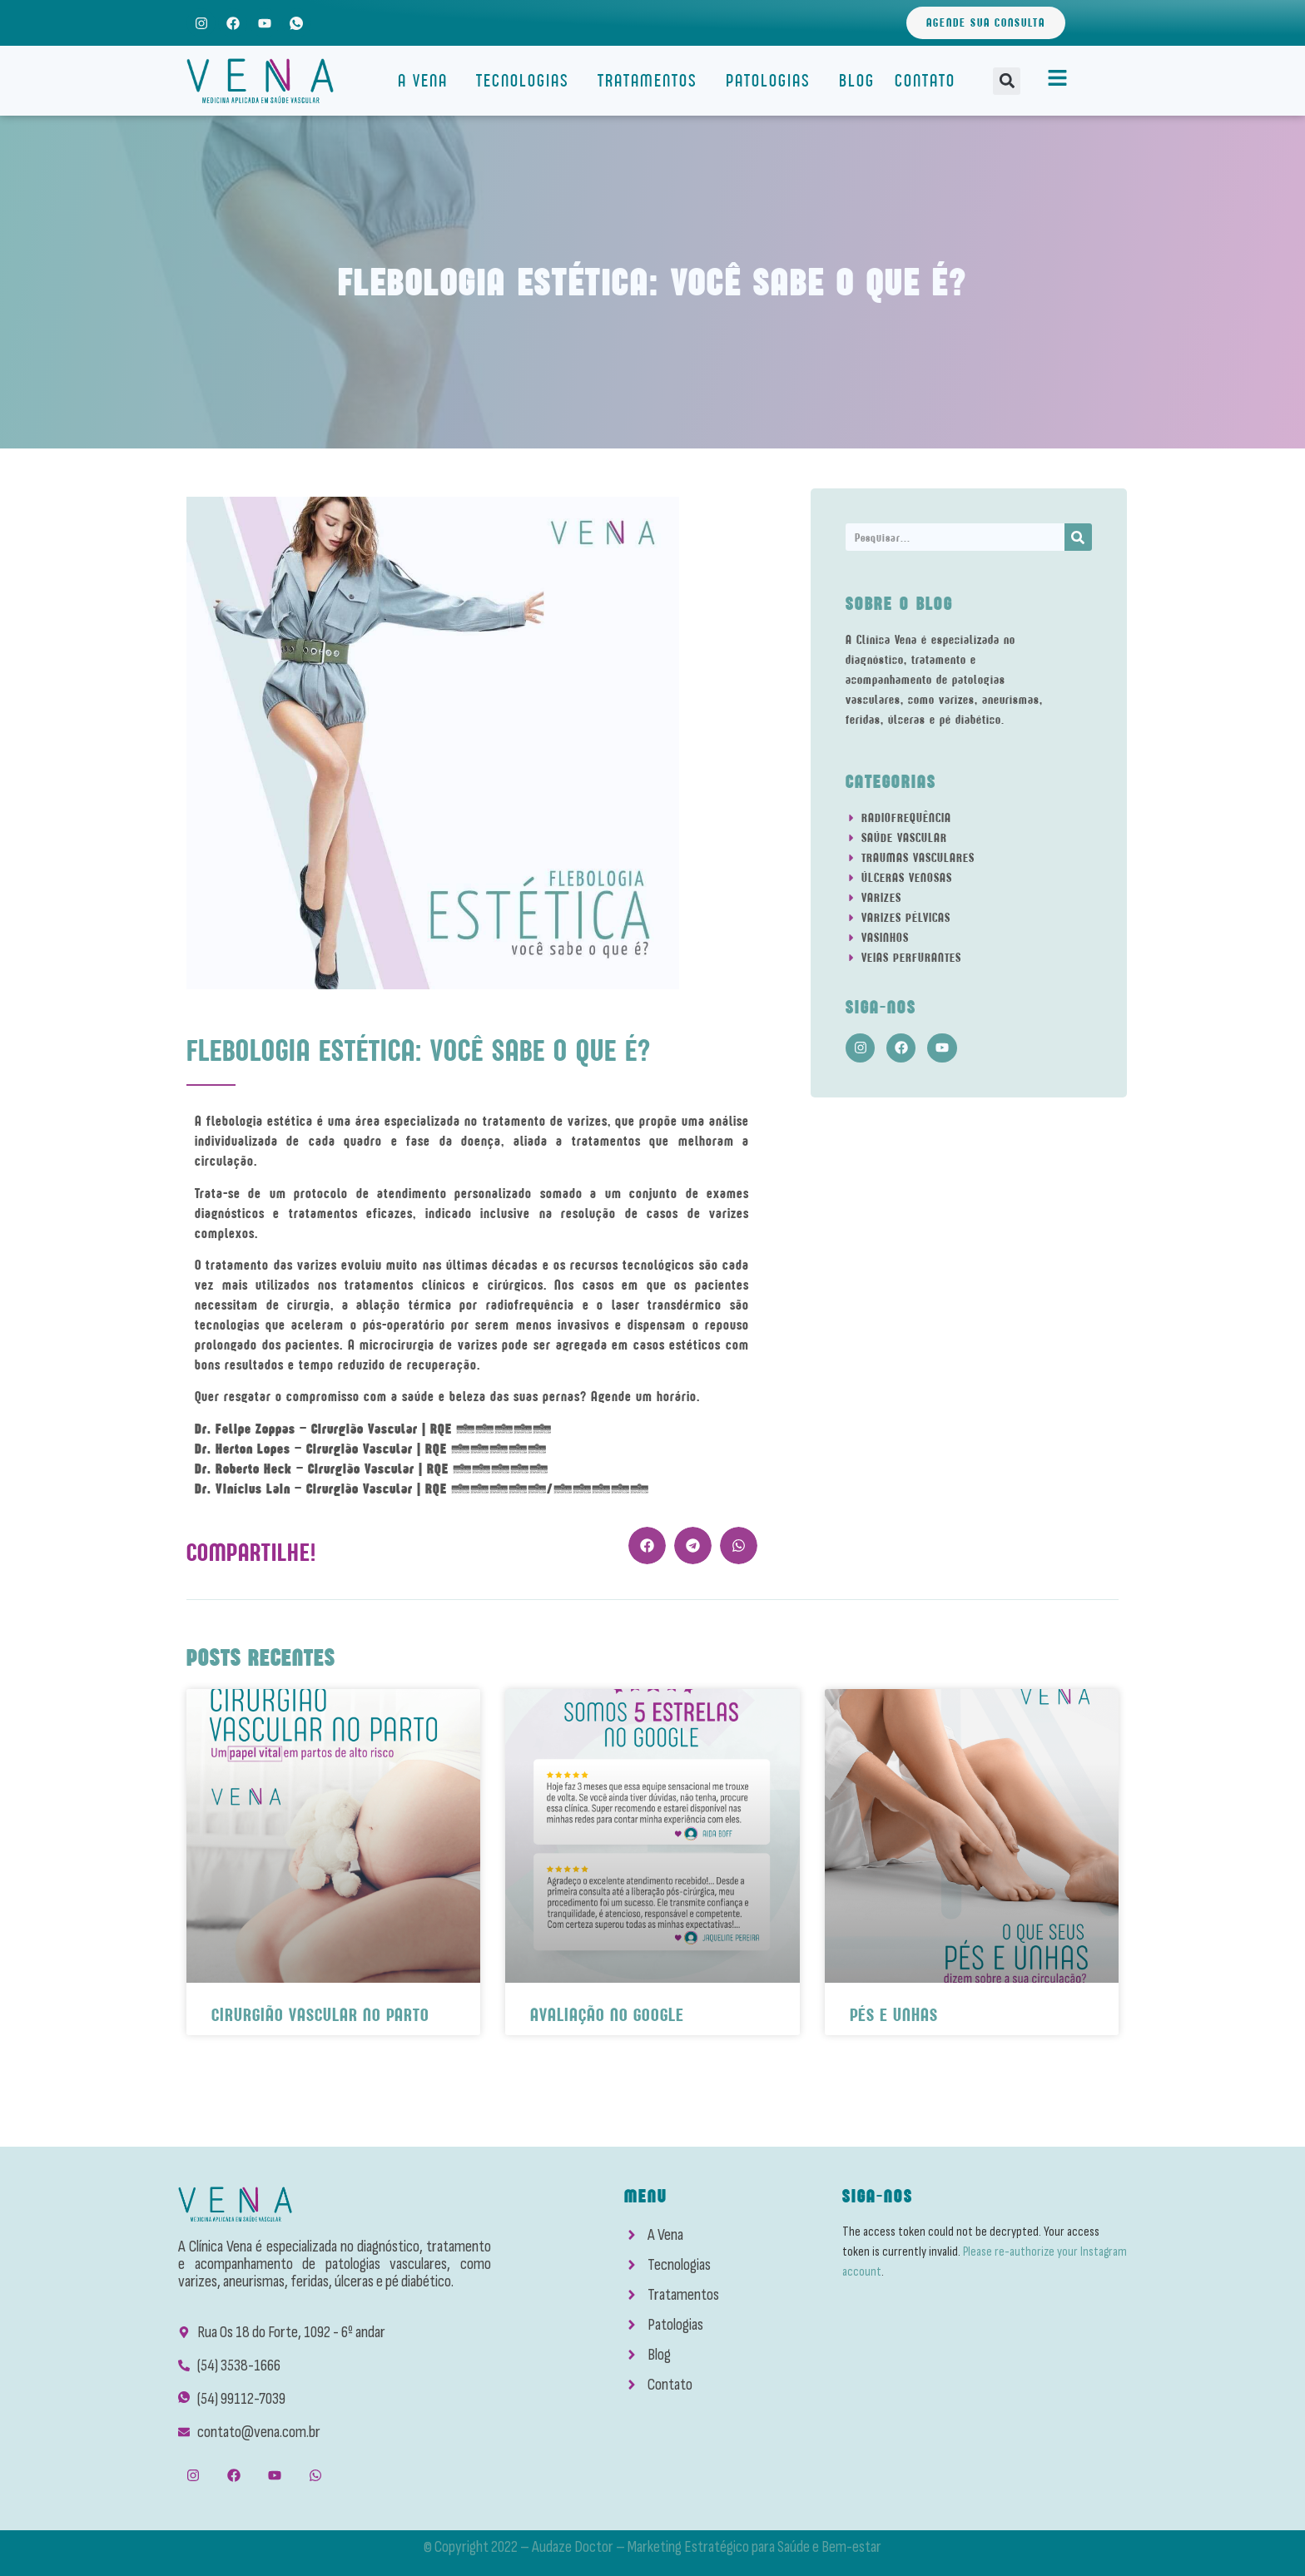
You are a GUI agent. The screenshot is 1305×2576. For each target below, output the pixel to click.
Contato (925, 80)
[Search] (1078, 537)
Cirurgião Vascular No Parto (320, 2015)
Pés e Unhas (894, 2015)
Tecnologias (527, 80)
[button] (1006, 81)
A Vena (427, 80)
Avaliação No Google (607, 2015)
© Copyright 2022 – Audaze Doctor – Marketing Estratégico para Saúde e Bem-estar (652, 2547)
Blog (857, 80)
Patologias (772, 80)
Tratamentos (652, 80)
